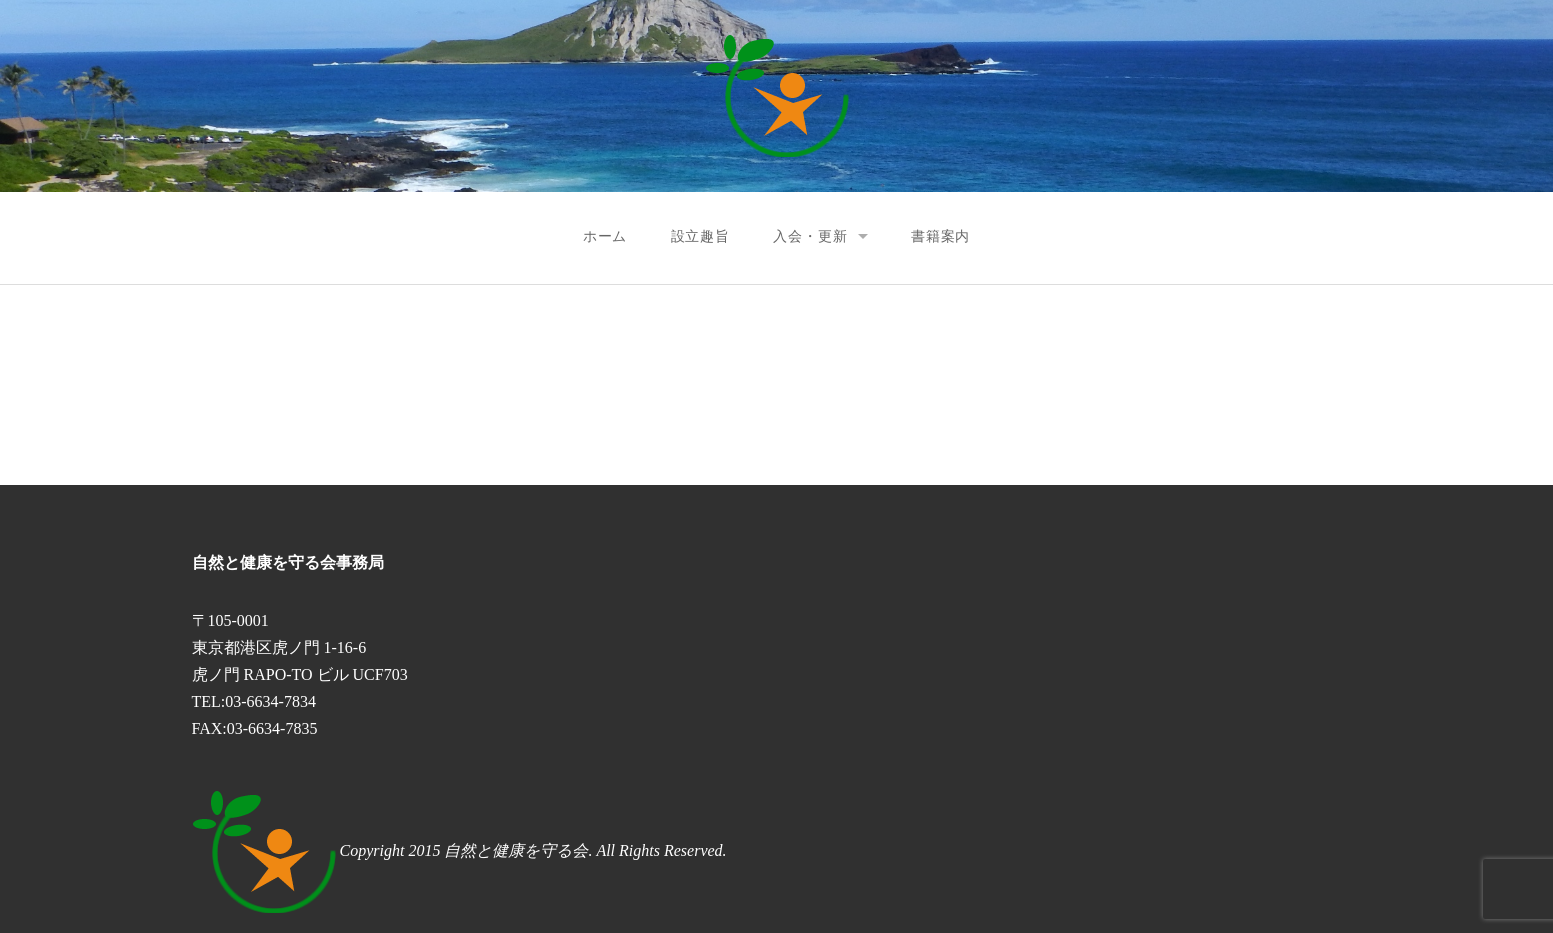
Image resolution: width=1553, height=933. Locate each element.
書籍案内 (940, 236)
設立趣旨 (700, 236)
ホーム (605, 236)
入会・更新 (810, 236)
